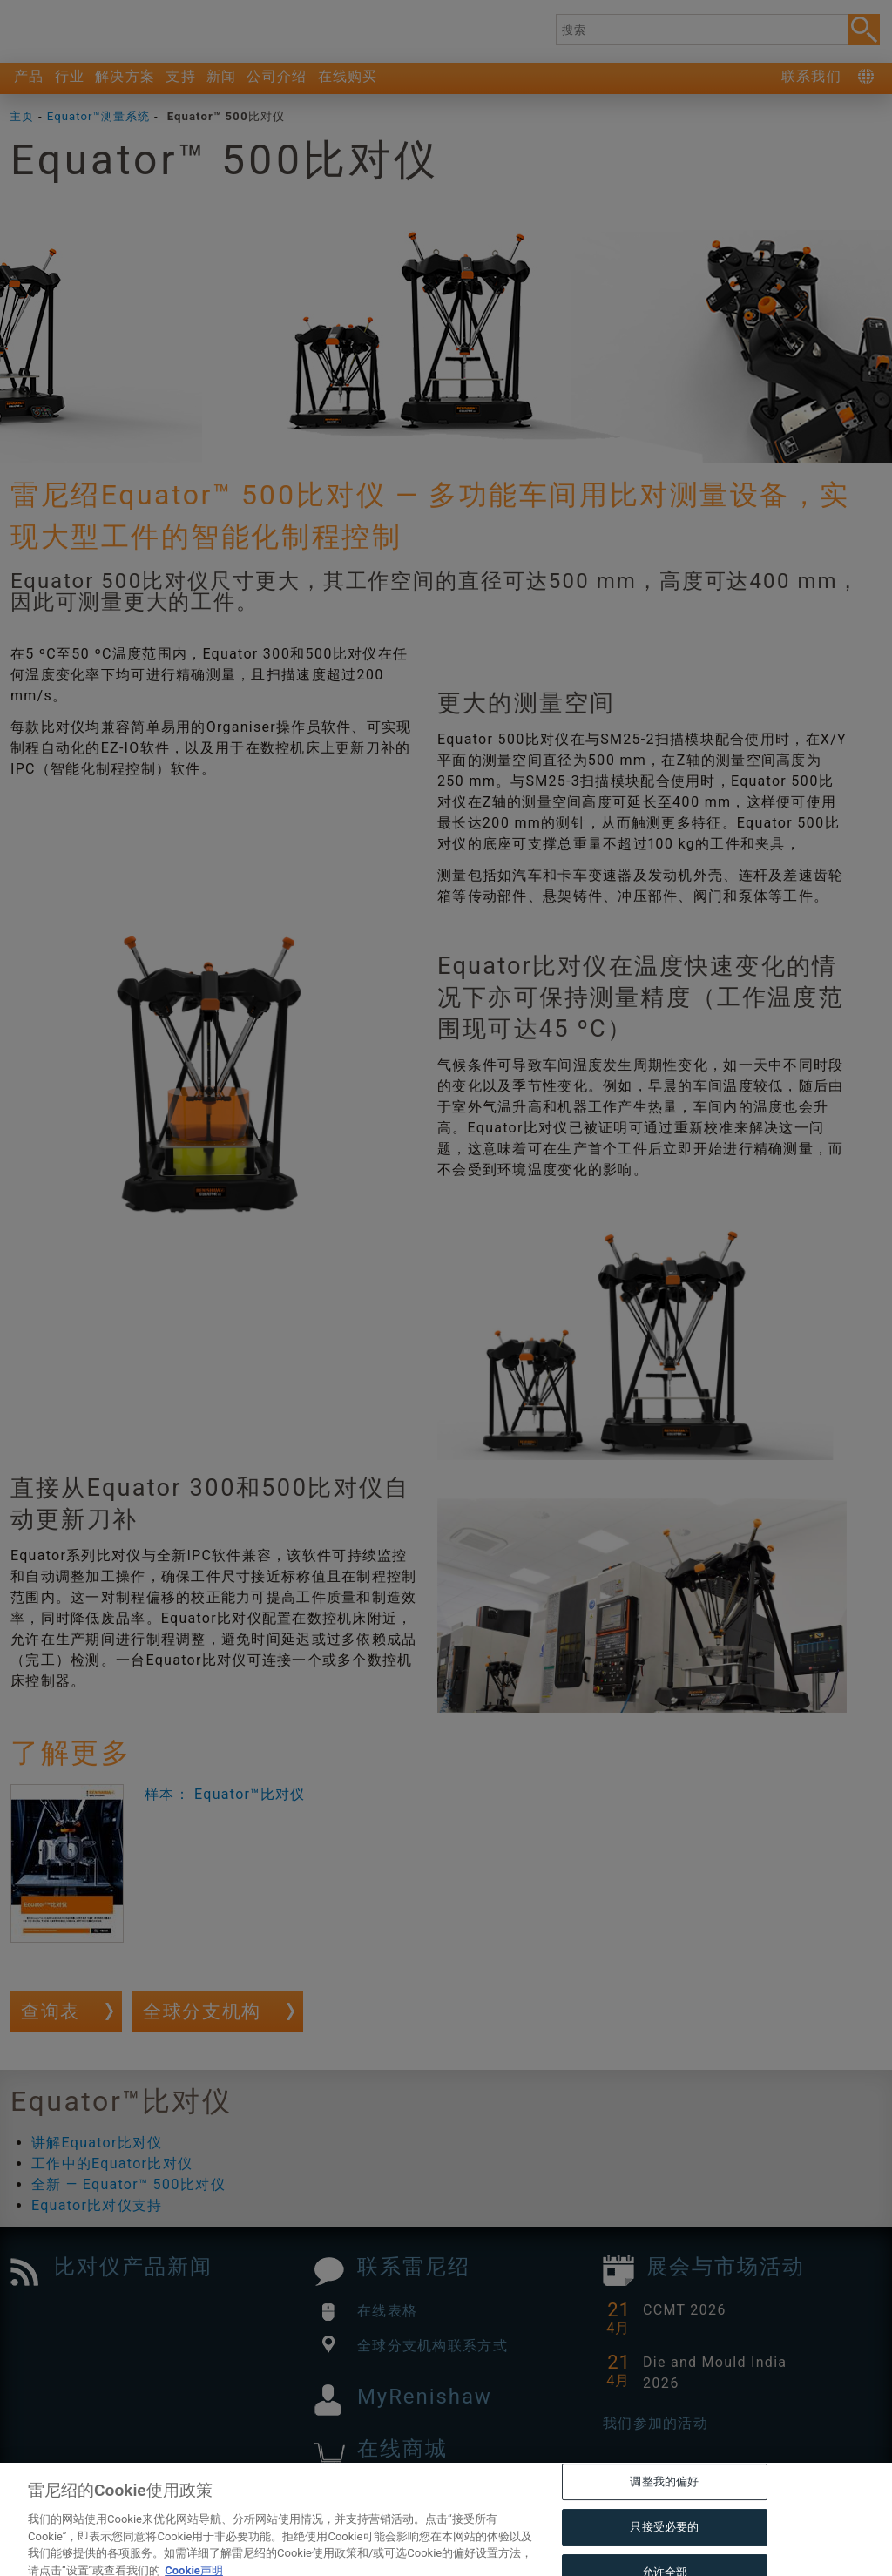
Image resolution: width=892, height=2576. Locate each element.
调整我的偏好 (664, 2509)
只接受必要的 (664, 2554)
